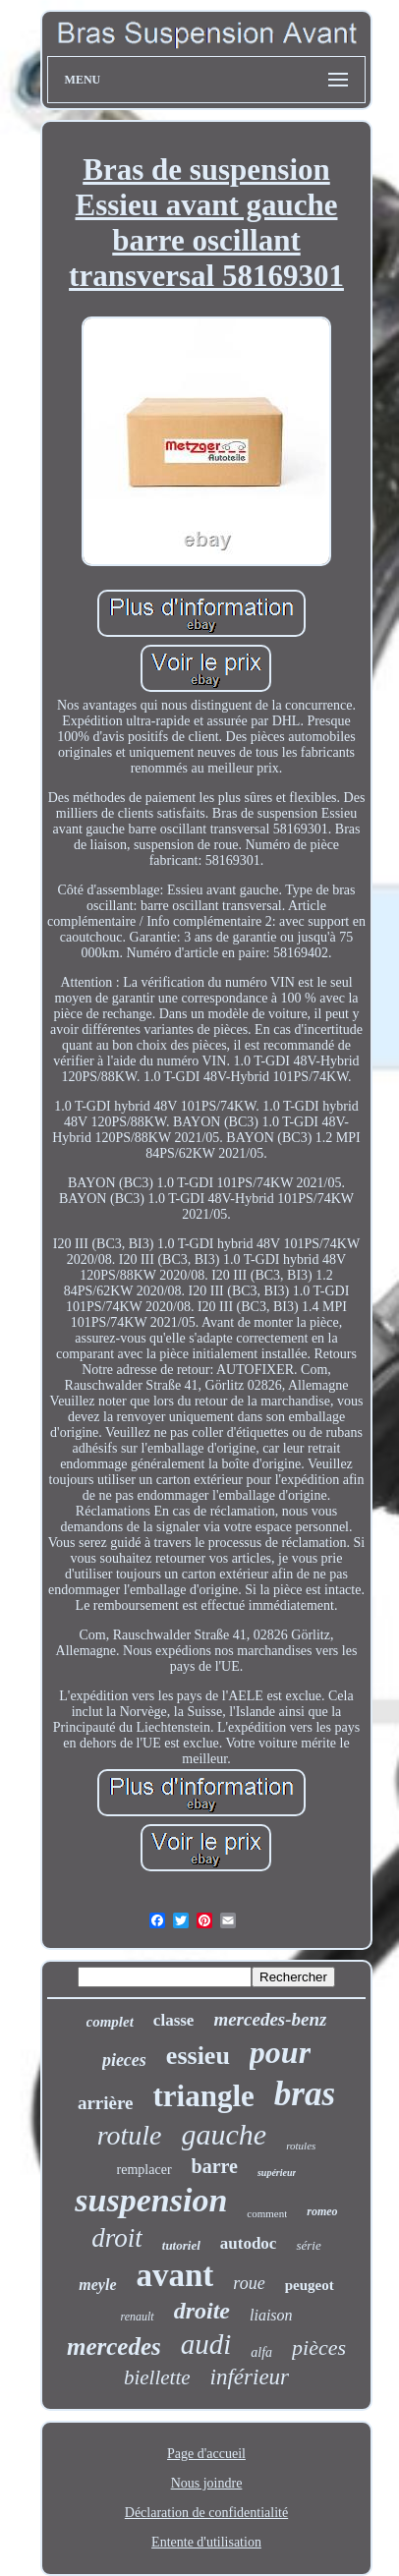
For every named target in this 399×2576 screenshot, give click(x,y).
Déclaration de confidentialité (206, 2512)
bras (304, 2094)
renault (136, 2316)
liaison (271, 2315)
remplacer (144, 2169)
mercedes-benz (269, 2019)
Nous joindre (207, 2483)
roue (248, 2283)
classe (174, 2020)
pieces (124, 2060)
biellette (157, 2377)
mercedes (114, 2346)
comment (267, 2213)
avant (175, 2275)
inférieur (250, 2377)
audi (206, 2344)
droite (202, 2310)
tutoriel (181, 2245)
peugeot (309, 2285)
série (308, 2245)
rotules (300, 2145)
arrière (106, 2102)
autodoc (248, 2243)
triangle (204, 2096)
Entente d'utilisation (206, 2542)
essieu (198, 2055)
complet (110, 2022)
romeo (322, 2211)
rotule (129, 2135)
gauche (224, 2134)
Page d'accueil (206, 2453)
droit (116, 2238)
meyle (97, 2284)
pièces (319, 2347)
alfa (261, 2352)
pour (280, 2052)
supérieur (276, 2172)
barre (215, 2166)
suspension (151, 2200)
